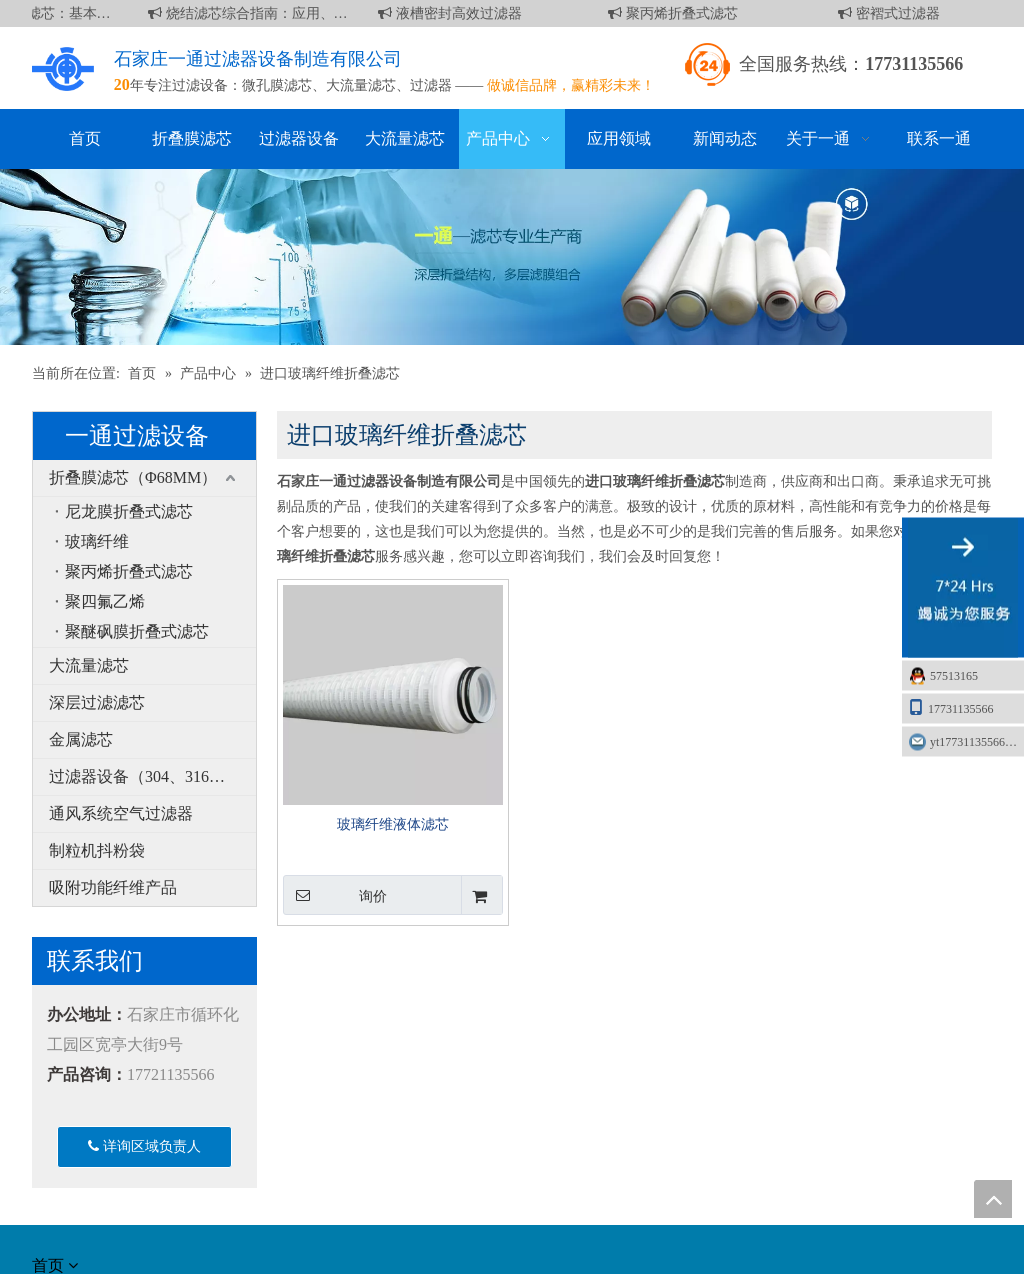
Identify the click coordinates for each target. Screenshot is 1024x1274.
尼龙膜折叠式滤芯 (129, 511)
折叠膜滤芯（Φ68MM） (133, 477)
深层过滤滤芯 (97, 702)
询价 (335, 895)
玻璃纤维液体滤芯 (393, 824)
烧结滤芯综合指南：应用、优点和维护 (252, 13)
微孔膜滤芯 (277, 85)
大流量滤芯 (361, 85)
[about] (55, 1202)
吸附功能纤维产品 (113, 887)
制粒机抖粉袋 (97, 850)
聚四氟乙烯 (105, 601)
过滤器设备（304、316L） (142, 776)
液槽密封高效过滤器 (454, 13)
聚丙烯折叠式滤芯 (677, 13)
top (993, 1199)
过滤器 (431, 85)
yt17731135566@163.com (977, 742)
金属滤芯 (81, 739)
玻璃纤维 (97, 541)
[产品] (512, 257)
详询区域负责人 (144, 1146)
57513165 (954, 676)
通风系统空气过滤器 (121, 813)
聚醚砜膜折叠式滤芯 (137, 631)
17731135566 (951, 707)
